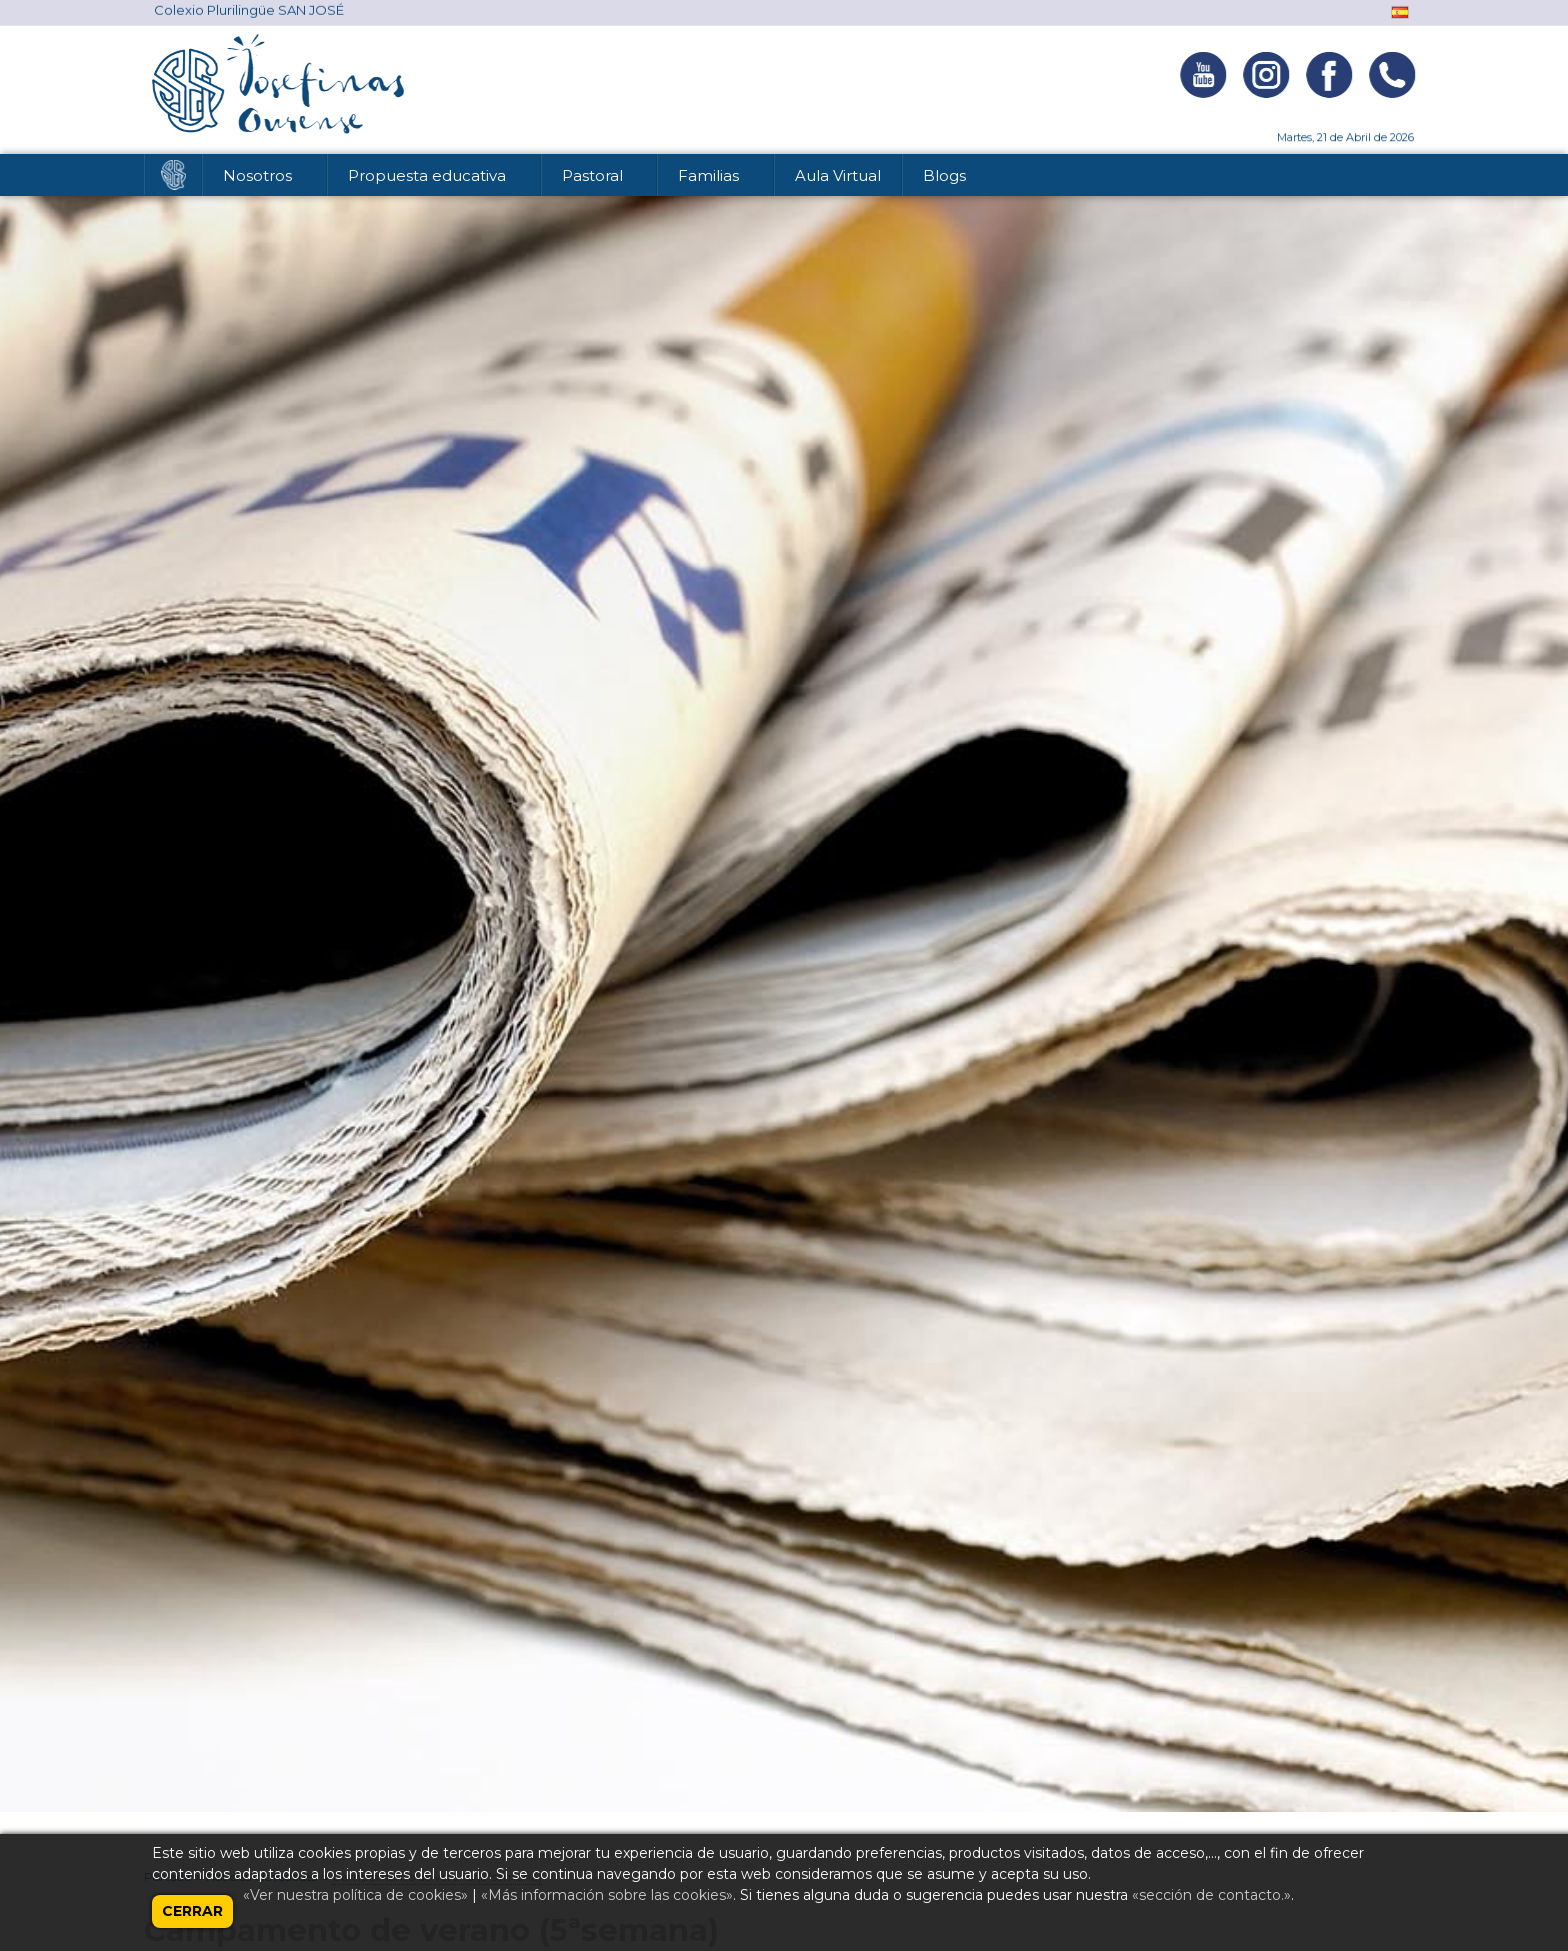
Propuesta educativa (429, 179)
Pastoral (594, 179)
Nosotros (259, 179)
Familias (710, 179)
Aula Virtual (838, 175)
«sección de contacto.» (1211, 1895)
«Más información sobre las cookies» (607, 1895)
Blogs (944, 175)
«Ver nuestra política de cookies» (355, 1895)
